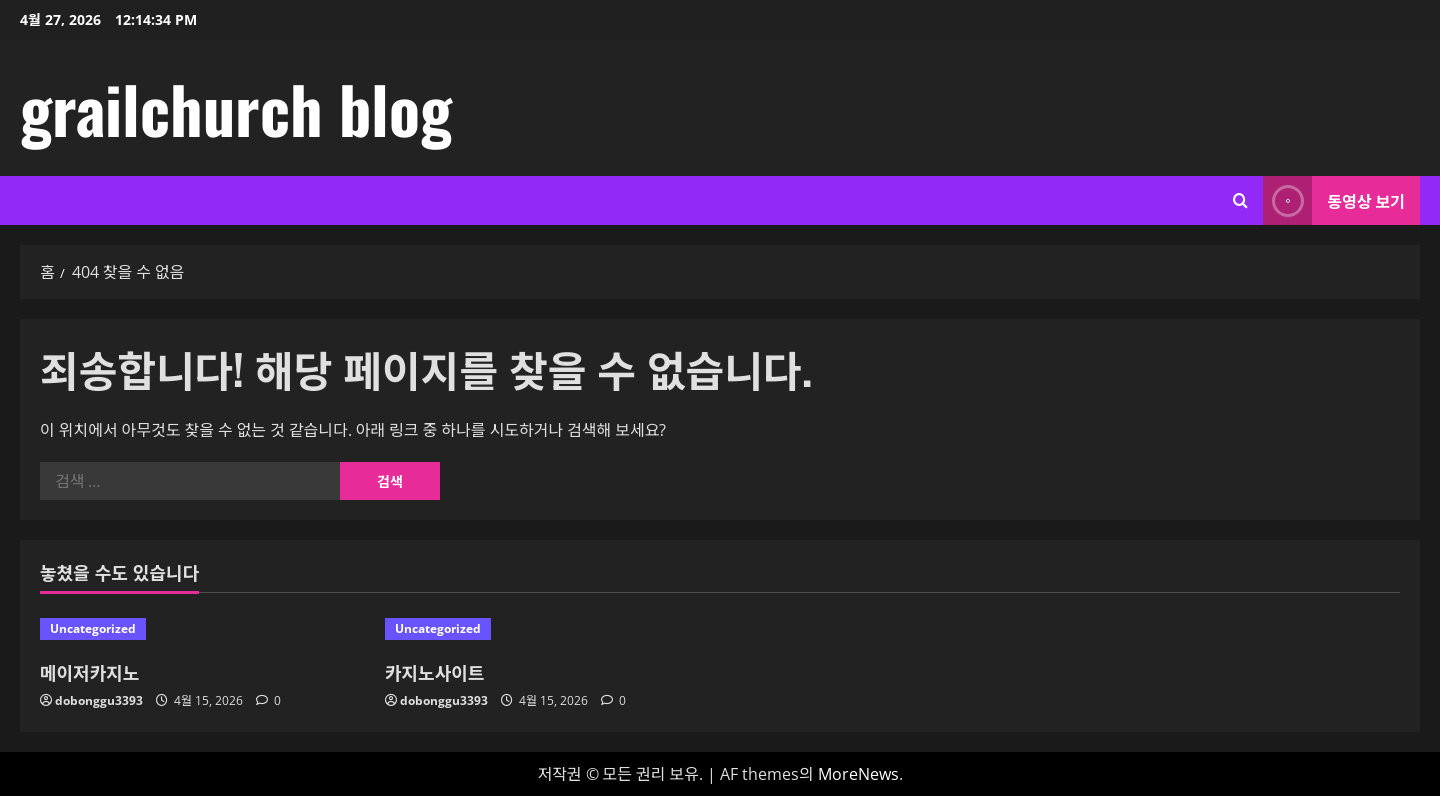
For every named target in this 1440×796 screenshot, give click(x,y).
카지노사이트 (434, 672)
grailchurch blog (236, 108)
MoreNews (858, 774)
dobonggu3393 (99, 700)
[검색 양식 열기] (1240, 200)
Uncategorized (93, 628)
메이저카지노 (89, 672)
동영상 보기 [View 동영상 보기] (1334, 200)
